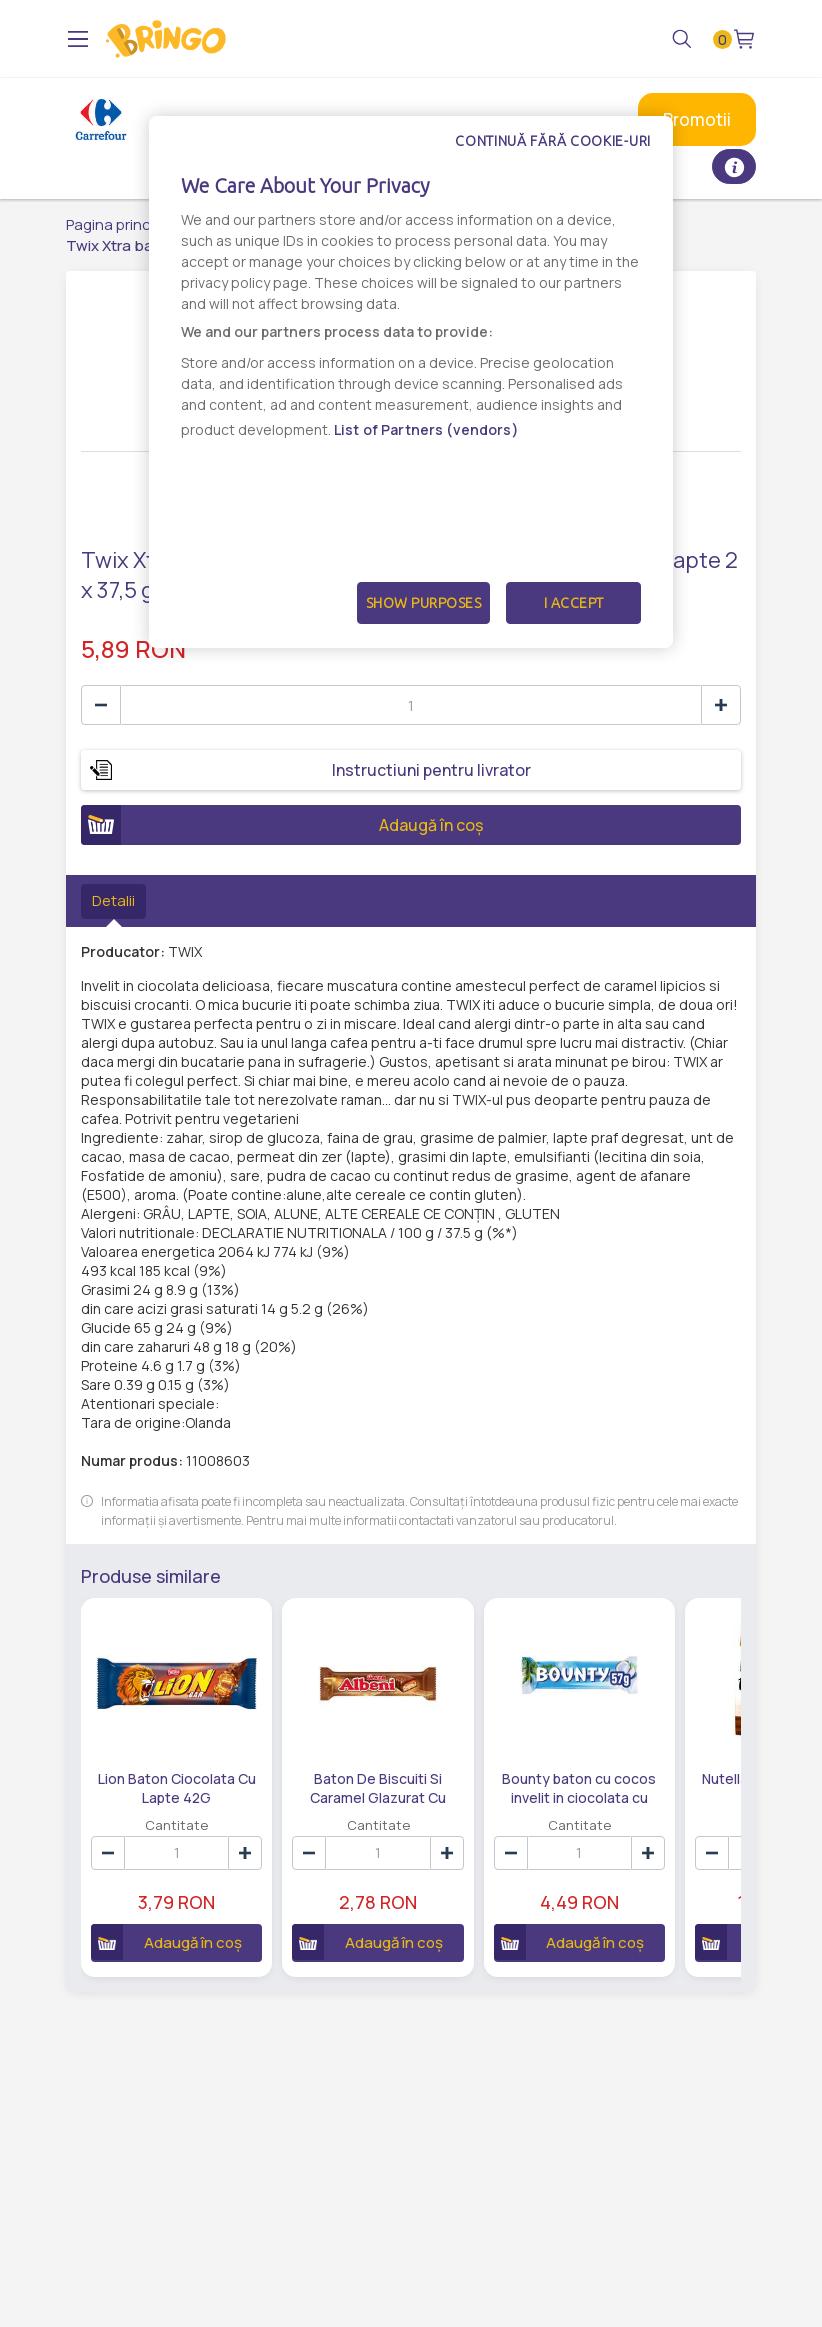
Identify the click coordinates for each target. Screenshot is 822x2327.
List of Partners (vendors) (426, 429)
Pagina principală (124, 224)
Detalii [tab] (113, 900)
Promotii (697, 119)
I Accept (574, 603)
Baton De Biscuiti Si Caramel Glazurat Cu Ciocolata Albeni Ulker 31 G (378, 1787)
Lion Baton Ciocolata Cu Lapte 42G (177, 1787)
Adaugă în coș (282, 825)
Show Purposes (424, 603)
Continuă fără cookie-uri (553, 141)
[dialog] (411, 382)
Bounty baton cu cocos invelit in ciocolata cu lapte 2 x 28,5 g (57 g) (579, 1787)
